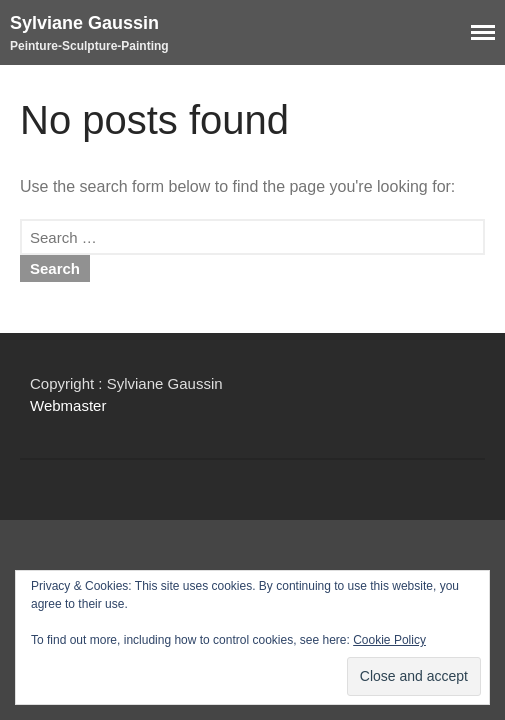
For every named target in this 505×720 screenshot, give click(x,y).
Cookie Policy (389, 640)
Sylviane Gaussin (84, 23)
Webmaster (68, 405)
